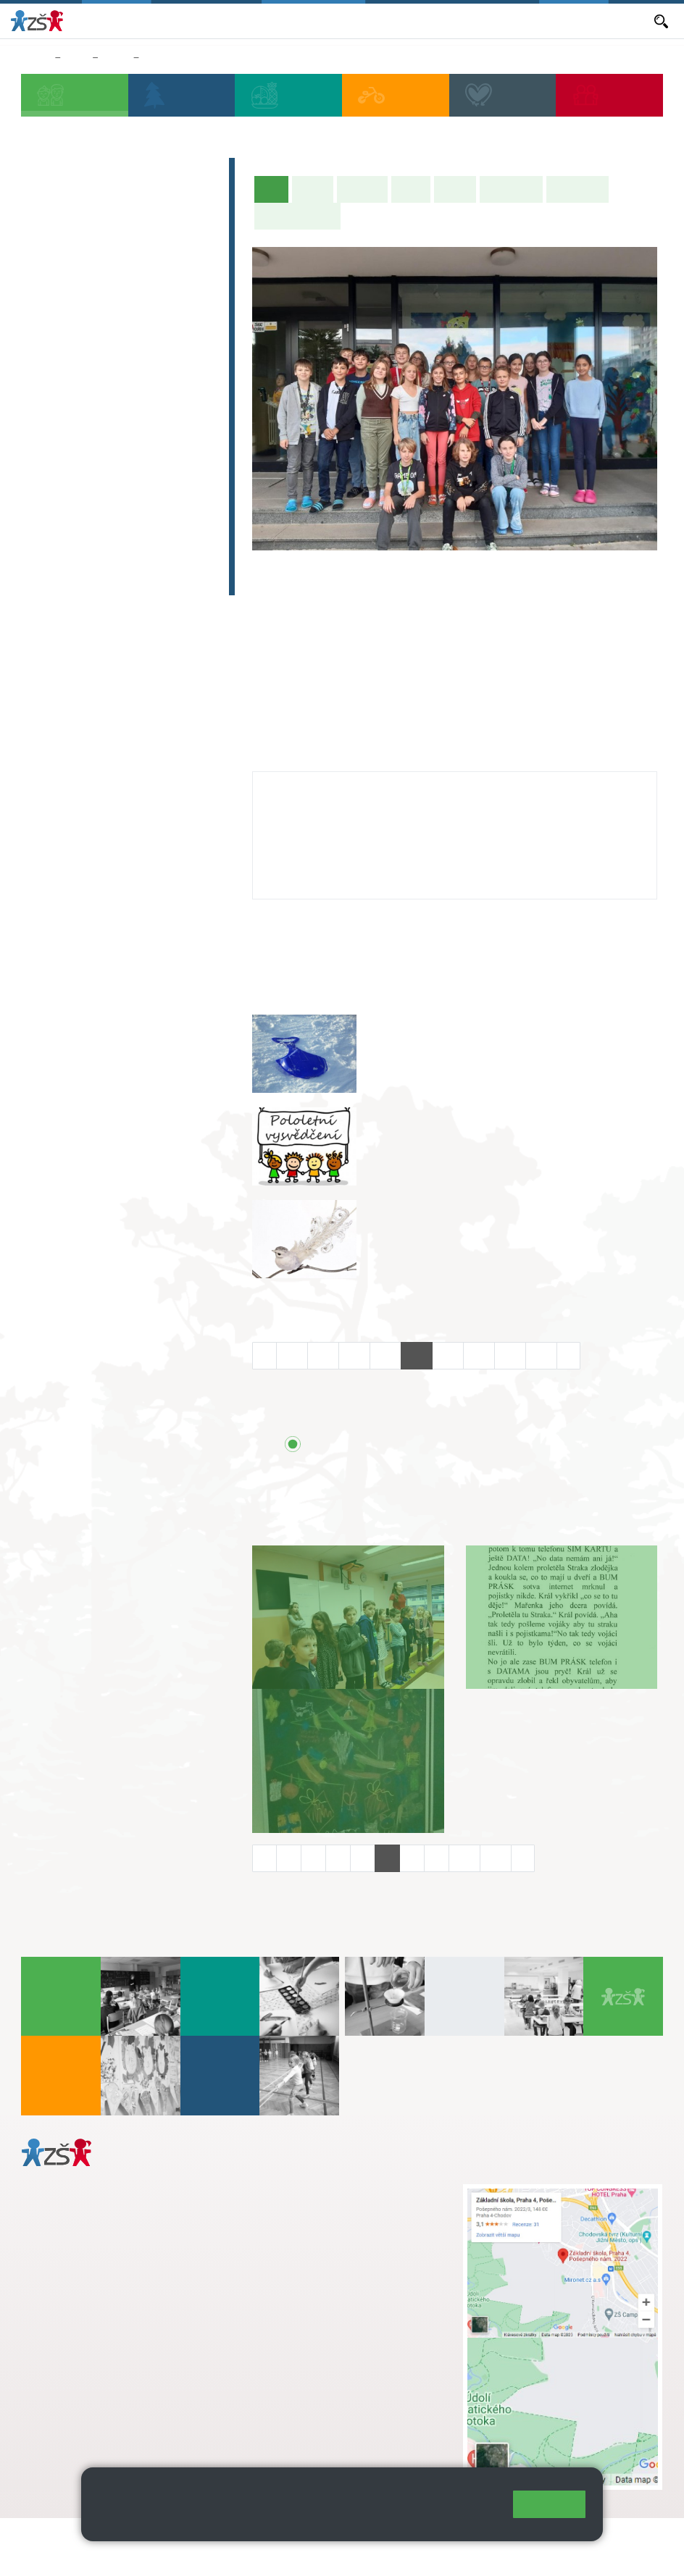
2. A (83, 288)
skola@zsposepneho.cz (328, 2237)
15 (385, 1355)
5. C (193, 344)
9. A (156, 399)
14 (354, 1355)
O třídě (313, 189)
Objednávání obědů (392, 20)
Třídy (115, 58)
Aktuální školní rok (251, 20)
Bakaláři (184, 20)
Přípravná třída (81, 244)
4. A (156, 288)
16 (416, 1355)
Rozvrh (455, 189)
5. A (193, 288)
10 (464, 1858)
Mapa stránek (292, 2538)
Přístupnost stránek (72, 2555)
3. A (120, 288)
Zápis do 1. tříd (81, 171)
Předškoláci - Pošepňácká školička (117, 208)
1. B (45, 316)
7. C (82, 456)
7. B (82, 428)
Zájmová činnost (87, 496)
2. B (82, 316)
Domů (35, 58)
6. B (45, 428)
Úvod (274, 188)
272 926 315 (300, 843)
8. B (119, 428)
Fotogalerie (577, 189)
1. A (46, 288)
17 (447, 1355)
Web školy (636, 2538)
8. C (119, 456)
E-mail (518, 20)
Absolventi (67, 524)
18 (478, 1355)
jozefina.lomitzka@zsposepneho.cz (353, 828)
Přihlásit (357, 2538)
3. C (119, 344)
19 (510, 1355)
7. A (83, 399)
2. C (82, 344)
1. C (45, 344)
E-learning (66, 552)
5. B (193, 316)
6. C (45, 456)
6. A (46, 399)
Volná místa (469, 20)
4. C (156, 316)
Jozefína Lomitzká (319, 786)
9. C (156, 456)
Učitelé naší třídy (297, 216)
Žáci (76, 58)
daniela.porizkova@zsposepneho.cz (135, 2388)
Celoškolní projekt (92, 581)
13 (323, 1355)
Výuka (411, 189)
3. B (119, 316)
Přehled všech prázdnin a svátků (425, 1445)
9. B (154, 58)
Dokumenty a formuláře (593, 20)
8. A (120, 399)
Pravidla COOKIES (176, 2555)
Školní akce (511, 189)
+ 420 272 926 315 (85, 2373)
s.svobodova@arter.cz (357, 2206)
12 (292, 1355)
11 (495, 1858)
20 (541, 1355)
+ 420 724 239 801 (353, 2222)
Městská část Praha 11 (73, 2432)
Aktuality (321, 20)
